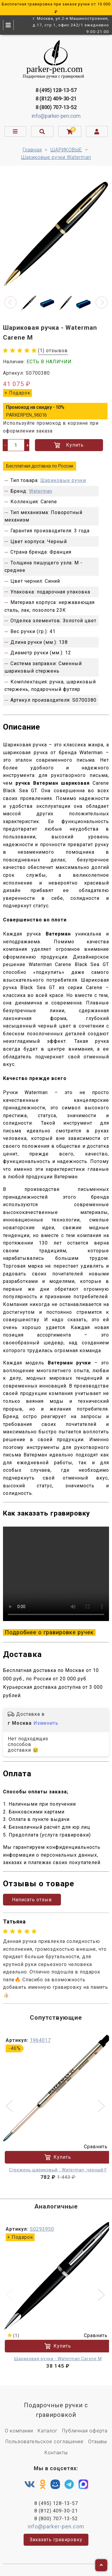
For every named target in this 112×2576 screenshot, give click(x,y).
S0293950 (42, 2229)
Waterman (40, 491)
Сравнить (92, 2146)
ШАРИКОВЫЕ (66, 150)
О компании (19, 2431)
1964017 (40, 2040)
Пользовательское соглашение (44, 2441)
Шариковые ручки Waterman (56, 157)
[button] (10, 302)
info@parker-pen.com (56, 116)
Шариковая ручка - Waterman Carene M (58, 2358)
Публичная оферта (85, 2431)
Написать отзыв (32, 1899)
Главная (32, 150)
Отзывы (97, 2441)
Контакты (56, 2453)
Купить (69, 445)
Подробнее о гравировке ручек (49, 1632)
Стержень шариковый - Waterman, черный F (58, 2169)
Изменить (45, 1723)
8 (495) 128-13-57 (56, 90)
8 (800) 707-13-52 (56, 107)
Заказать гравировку (56, 2539)
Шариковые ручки (63, 480)
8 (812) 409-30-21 (56, 98)
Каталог (48, 2431)
